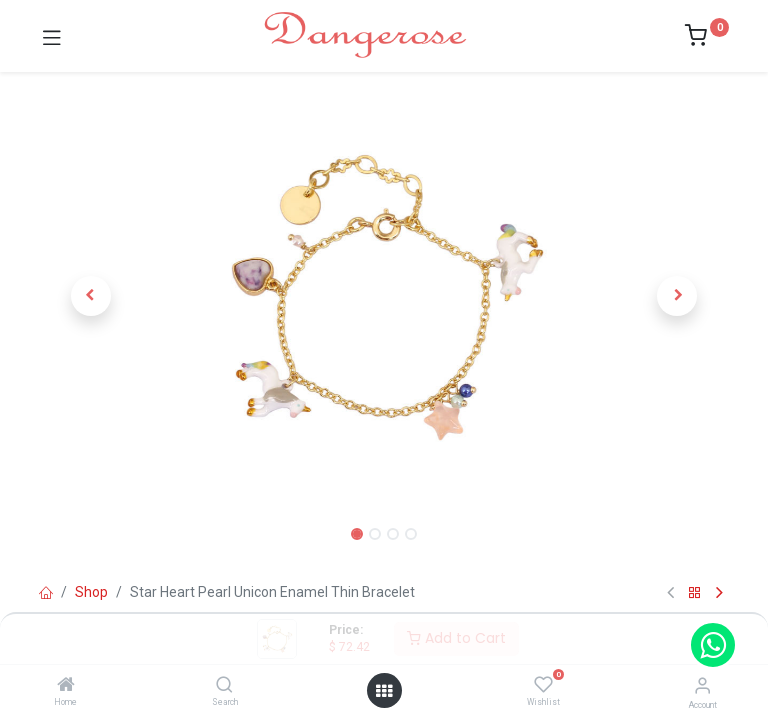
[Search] (224, 686)
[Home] (66, 686)
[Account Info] (702, 685)
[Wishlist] (543, 685)
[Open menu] (384, 691)
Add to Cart (456, 638)
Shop (91, 592)
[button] (91, 296)
